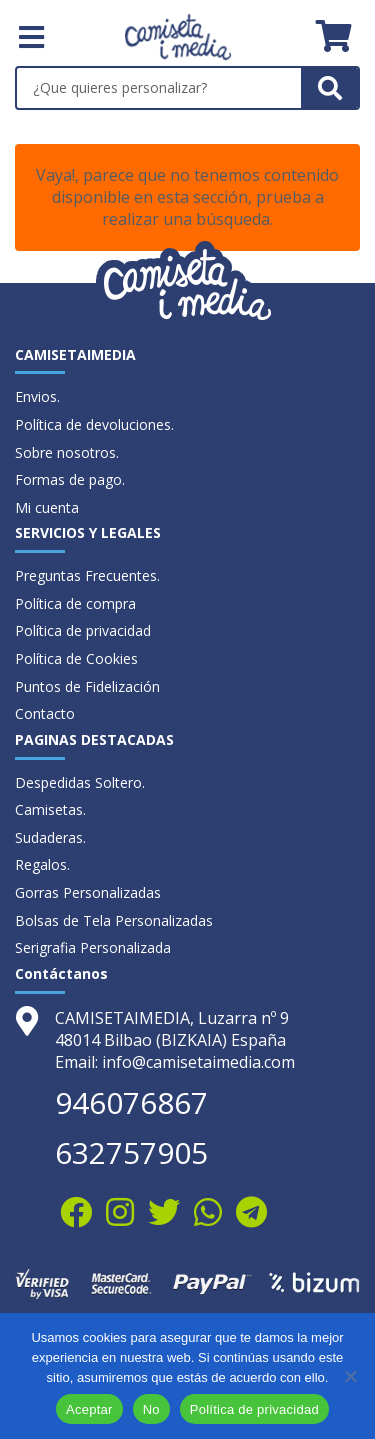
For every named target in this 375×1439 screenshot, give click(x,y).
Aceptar (89, 1409)
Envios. (37, 396)
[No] (350, 1376)
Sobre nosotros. (67, 452)
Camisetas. (50, 809)
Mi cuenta (47, 507)
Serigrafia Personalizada (93, 947)
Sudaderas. (50, 837)
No (151, 1409)
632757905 (131, 1152)
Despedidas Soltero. (80, 782)
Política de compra (75, 603)
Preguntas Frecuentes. (87, 575)
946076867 (131, 1102)
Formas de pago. (70, 479)
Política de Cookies (76, 658)
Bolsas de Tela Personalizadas (114, 920)
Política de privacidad (83, 630)
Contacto (45, 713)
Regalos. (42, 864)
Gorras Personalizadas (88, 892)
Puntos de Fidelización (87, 686)
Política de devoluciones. (94, 424)
